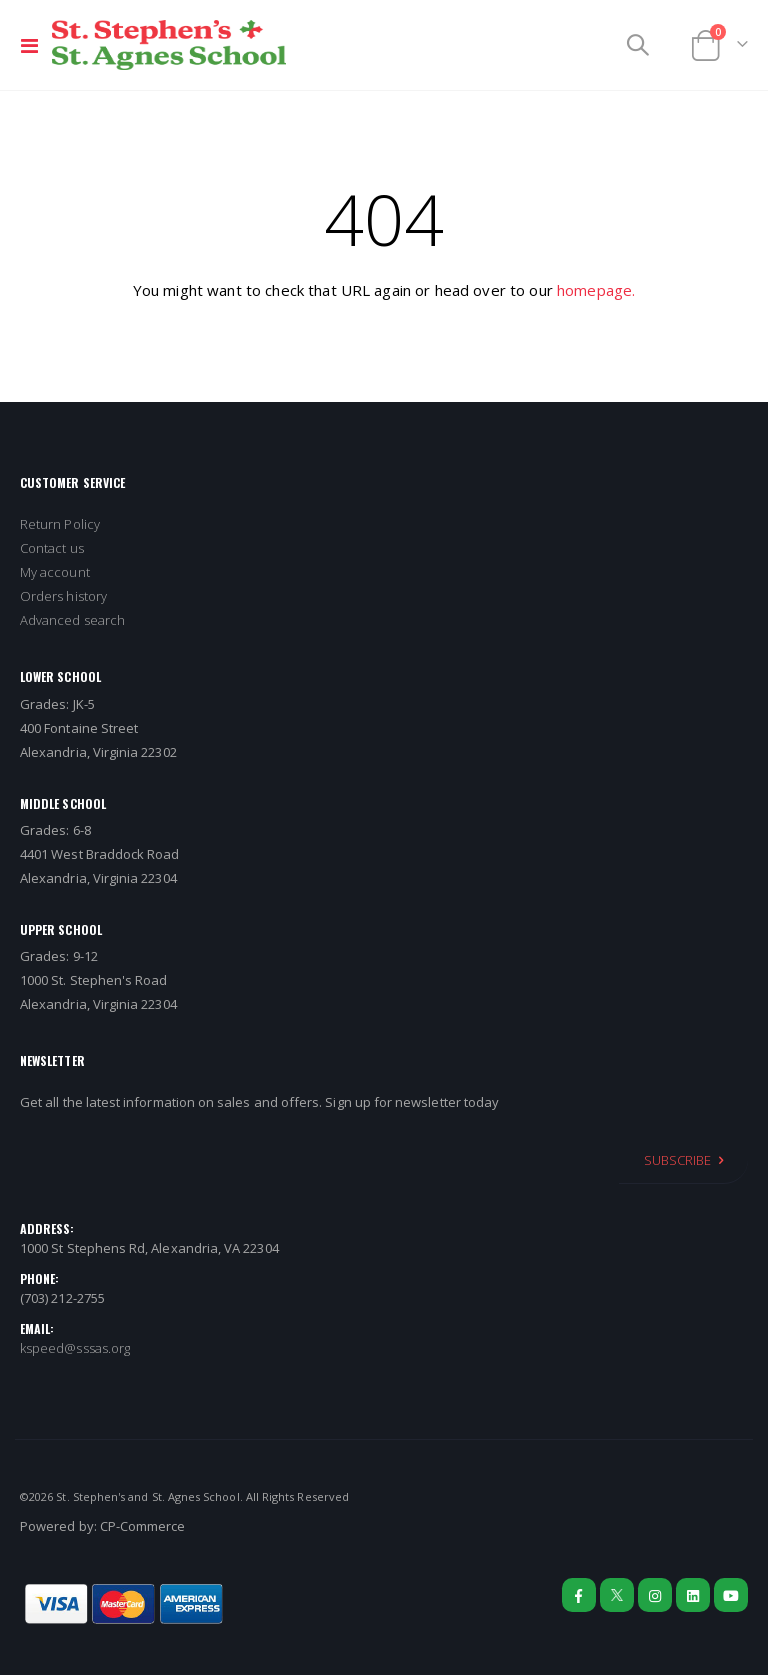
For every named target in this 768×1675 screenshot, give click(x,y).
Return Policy (60, 524)
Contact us (52, 548)
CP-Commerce (143, 1526)
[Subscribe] (683, 1160)
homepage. (596, 290)
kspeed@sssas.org (75, 1348)
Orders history (63, 596)
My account (55, 572)
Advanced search (72, 620)
